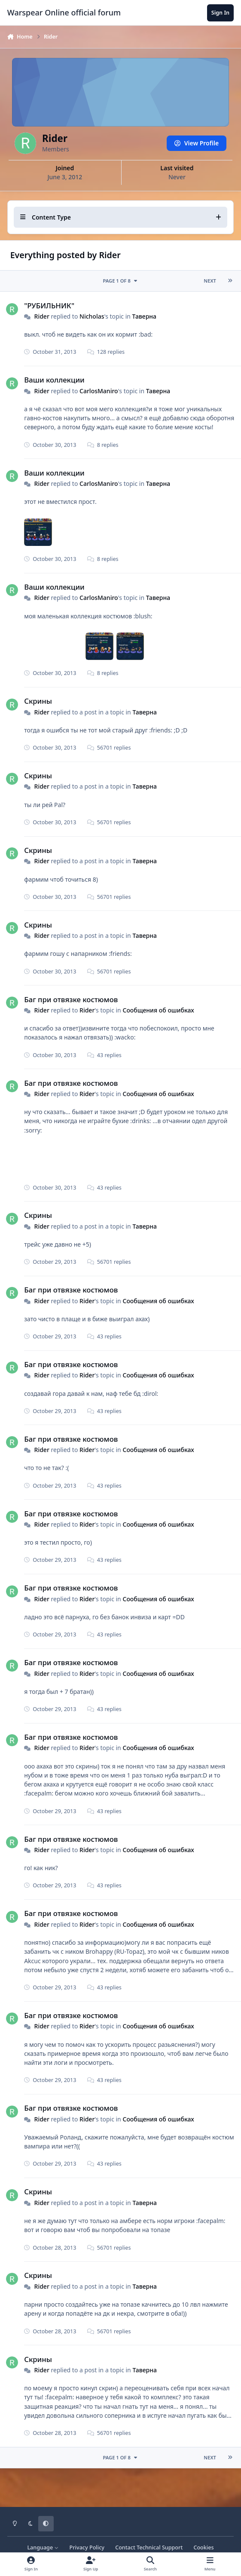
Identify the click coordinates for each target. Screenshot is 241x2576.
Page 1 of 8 (120, 280)
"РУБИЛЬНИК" (49, 305)
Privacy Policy (87, 2547)
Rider (41, 316)
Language (42, 2547)
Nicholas (91, 316)
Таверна (144, 316)
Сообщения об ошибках (158, 1010)
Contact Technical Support (149, 2547)
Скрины (38, 701)
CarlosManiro (98, 391)
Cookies (203, 2547)
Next (210, 280)
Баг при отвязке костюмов (71, 999)
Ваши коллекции (54, 380)
